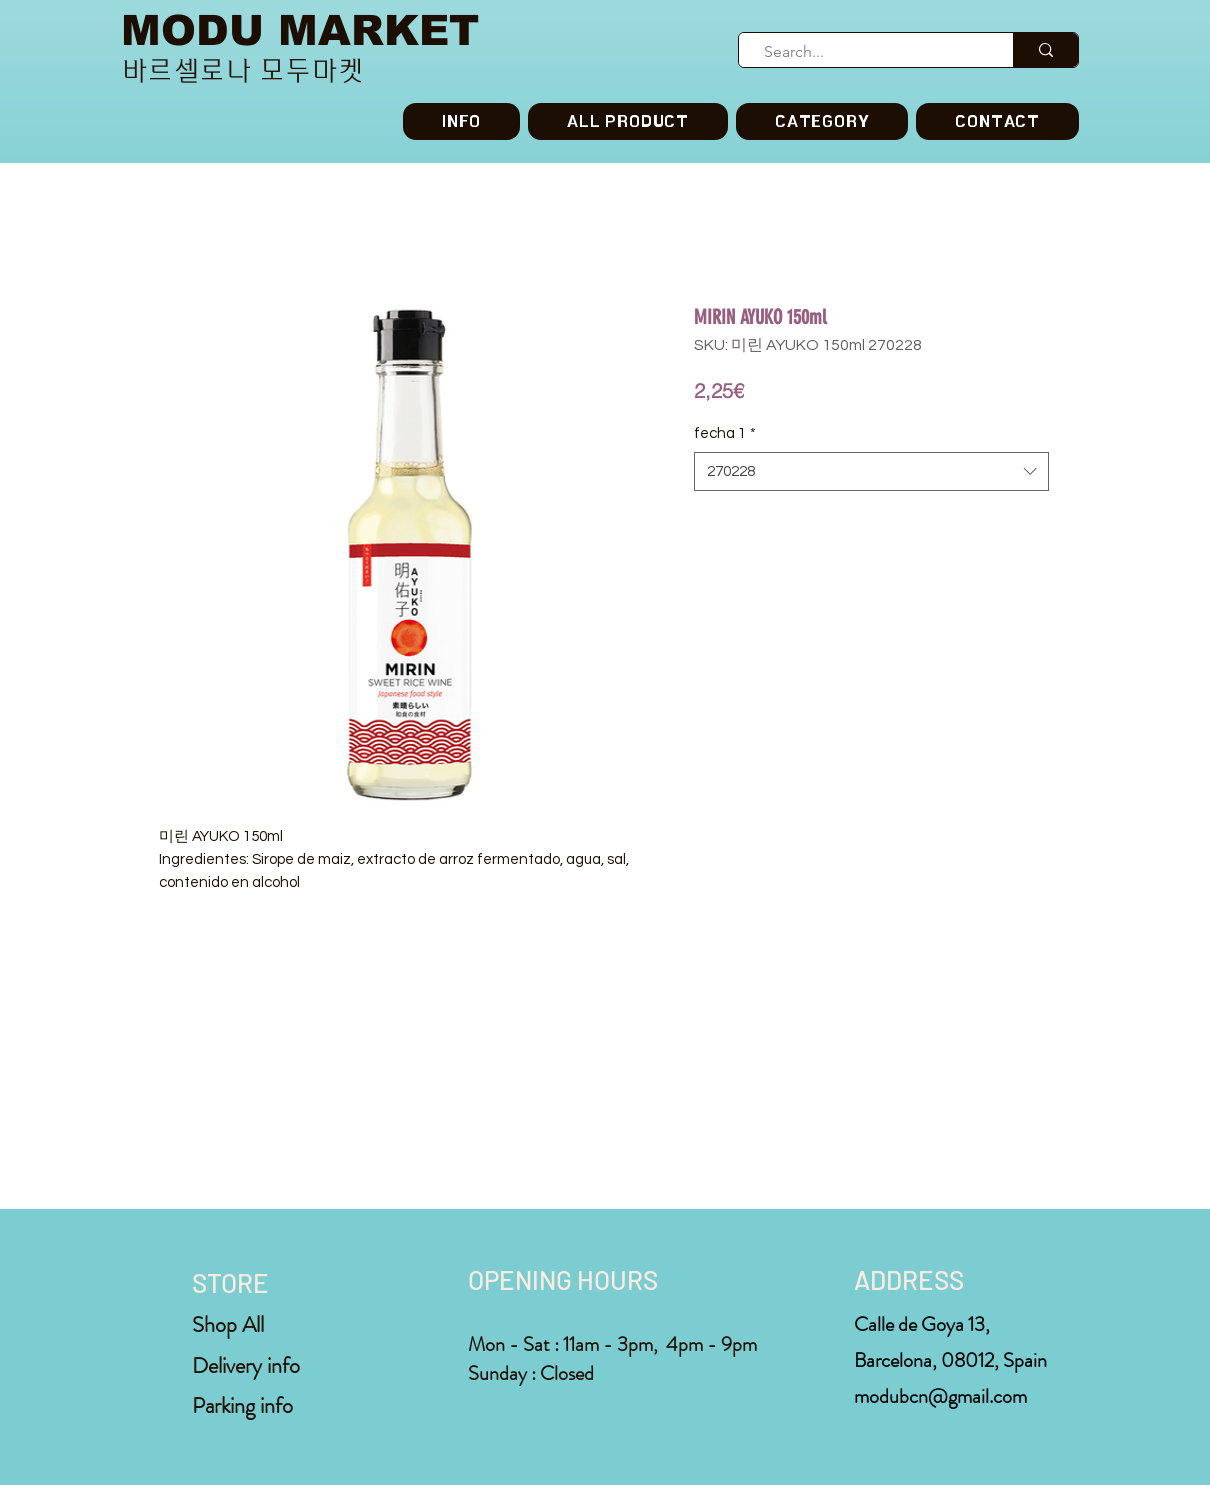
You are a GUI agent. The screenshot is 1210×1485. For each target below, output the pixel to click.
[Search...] (867, 52)
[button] (822, 121)
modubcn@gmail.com (940, 1396)
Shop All (228, 1324)
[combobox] (871, 471)
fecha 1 (725, 433)
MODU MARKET (300, 30)
